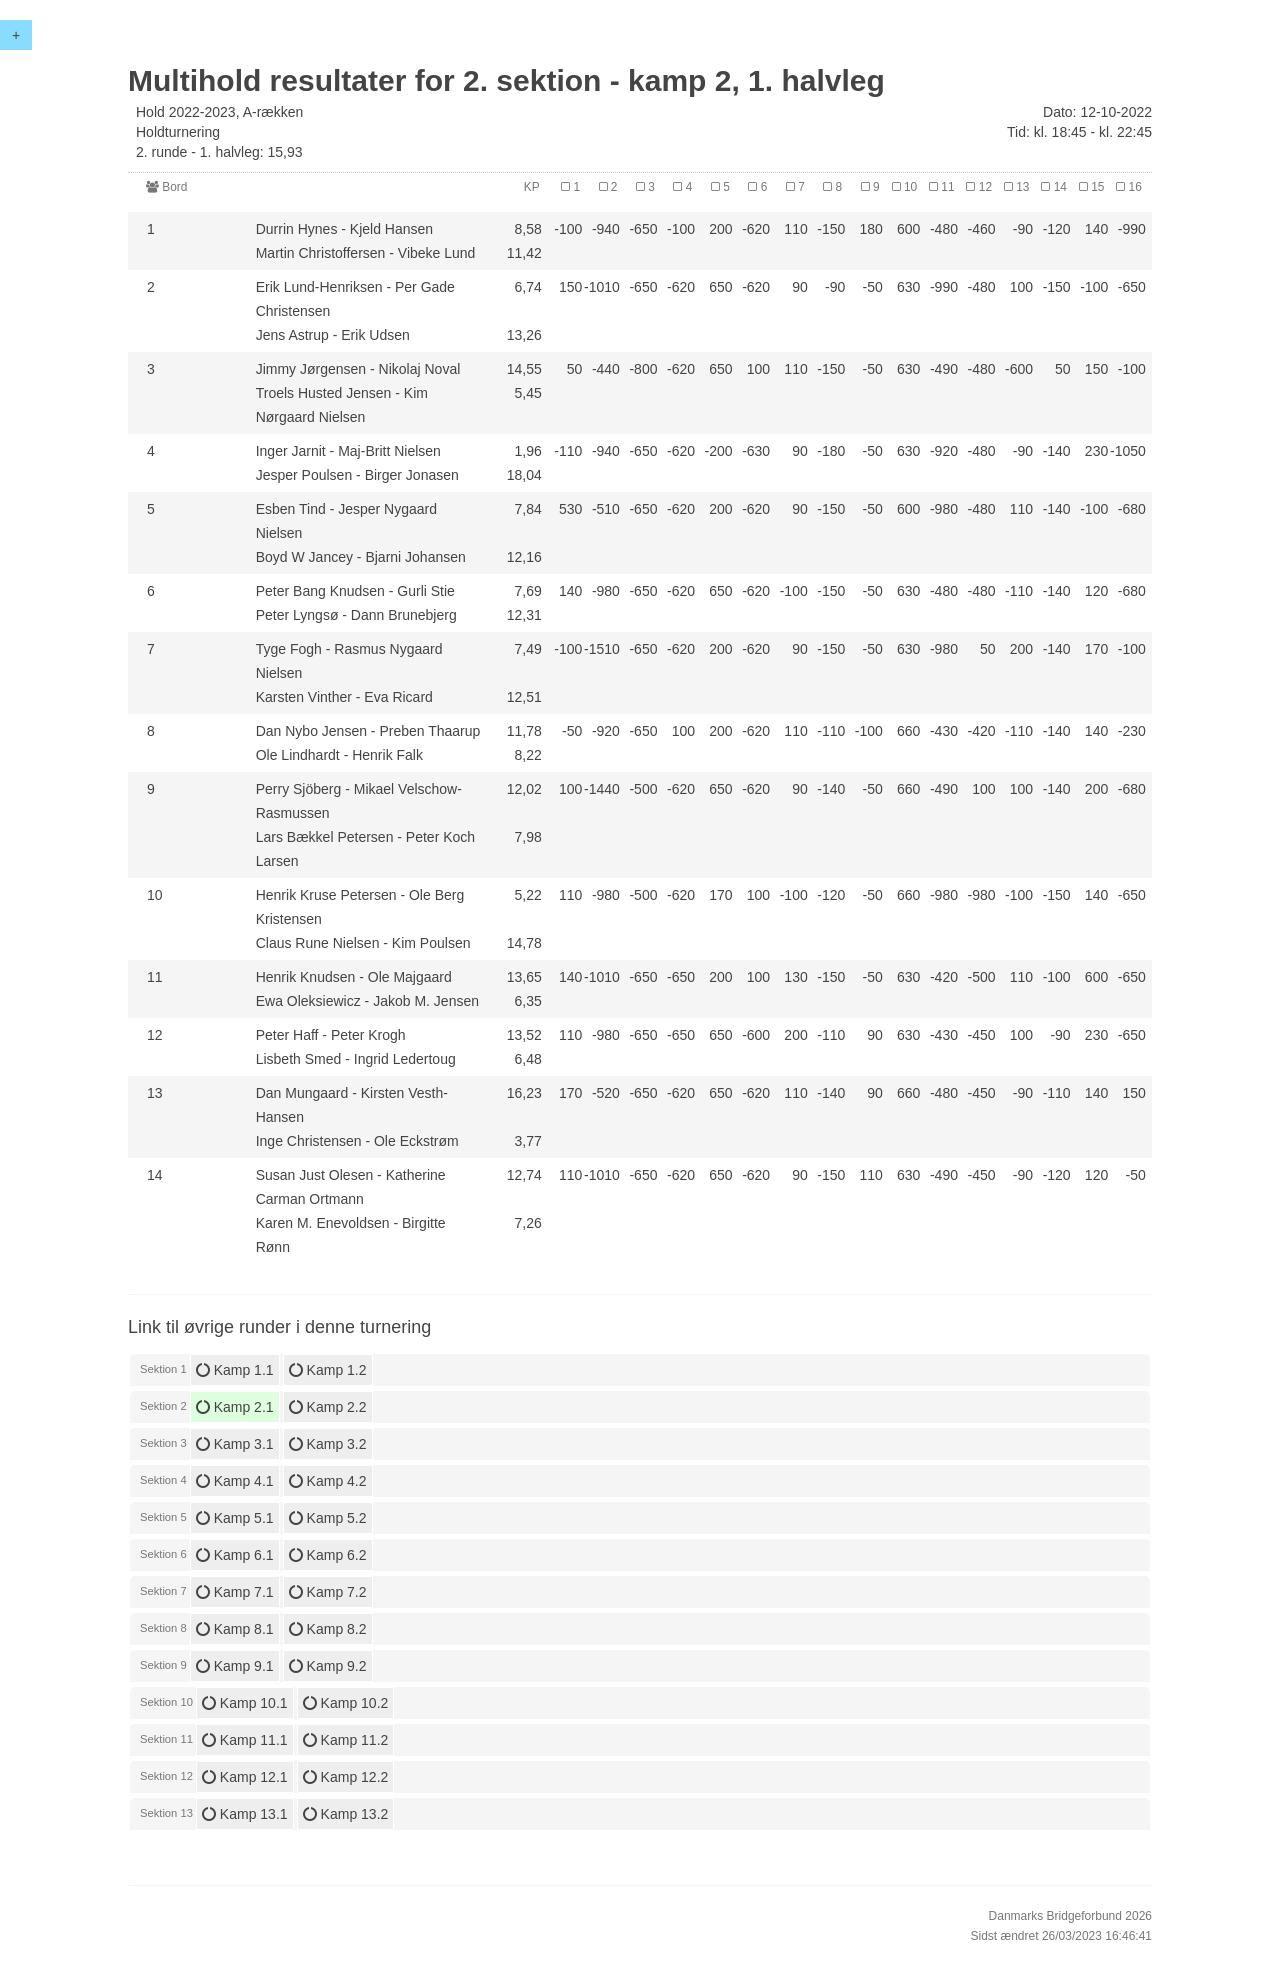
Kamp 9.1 (235, 1666)
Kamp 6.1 (235, 1555)
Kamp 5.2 (328, 1518)
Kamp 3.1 (235, 1444)
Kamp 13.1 (245, 1814)
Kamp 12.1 (245, 1777)
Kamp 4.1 (235, 1481)
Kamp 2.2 (328, 1407)
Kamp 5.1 (235, 1518)
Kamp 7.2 (328, 1592)
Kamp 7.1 (235, 1592)
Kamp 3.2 (328, 1444)
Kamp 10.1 (245, 1703)
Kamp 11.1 (245, 1740)
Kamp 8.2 (328, 1629)
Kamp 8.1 (235, 1629)
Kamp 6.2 (328, 1555)
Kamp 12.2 (346, 1777)
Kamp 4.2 (328, 1481)
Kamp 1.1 (235, 1370)
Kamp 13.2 (346, 1814)
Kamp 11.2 (346, 1740)
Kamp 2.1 (235, 1407)
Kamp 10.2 (346, 1703)
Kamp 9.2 (328, 1666)
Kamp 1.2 (328, 1370)
